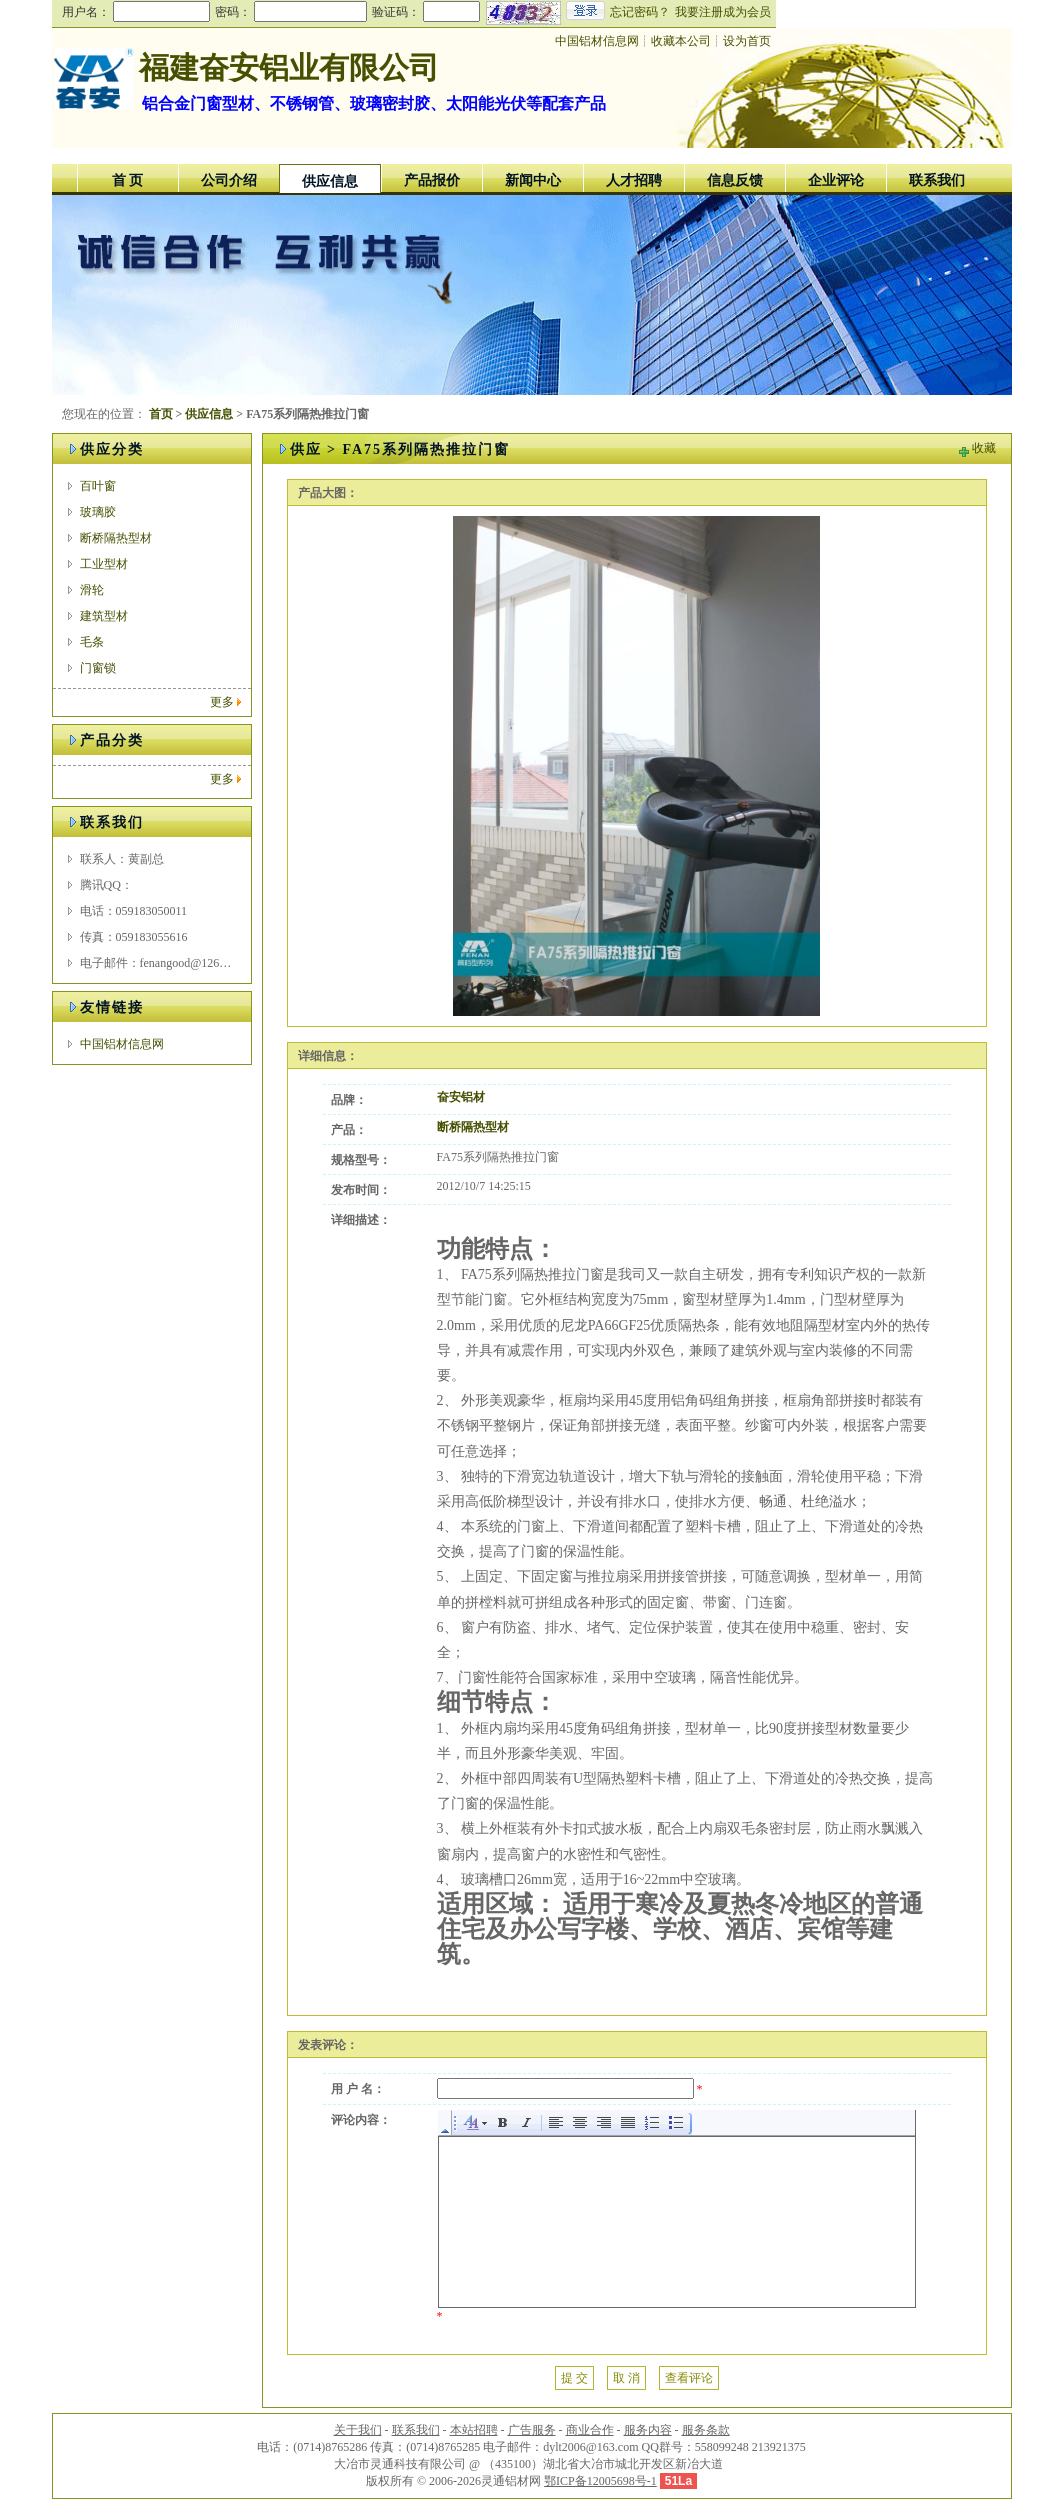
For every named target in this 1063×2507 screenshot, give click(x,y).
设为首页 (747, 41)
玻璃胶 (98, 512)
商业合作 (590, 2430)
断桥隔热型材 (116, 538)
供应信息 (330, 181)
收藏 (984, 448)
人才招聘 (634, 180)
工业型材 (104, 564)
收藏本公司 (681, 41)
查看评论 (689, 2378)
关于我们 (358, 2430)
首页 (161, 414)
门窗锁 (98, 668)
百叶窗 (98, 486)
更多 (222, 702)
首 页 (128, 180)
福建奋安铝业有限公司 (289, 67)
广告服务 (532, 2430)
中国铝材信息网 (122, 1044)
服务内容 (648, 2430)
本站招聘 (474, 2430)
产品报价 (432, 180)
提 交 (574, 2378)
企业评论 (836, 180)
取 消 (626, 2378)
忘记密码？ (640, 12)
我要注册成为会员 (723, 12)
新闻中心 (533, 180)
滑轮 (92, 590)
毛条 (92, 642)
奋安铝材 (461, 1097)
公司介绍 (229, 180)
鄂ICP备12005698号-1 (600, 2481)
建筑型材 (104, 616)
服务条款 (706, 2430)
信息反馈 (735, 180)
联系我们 (937, 180)
